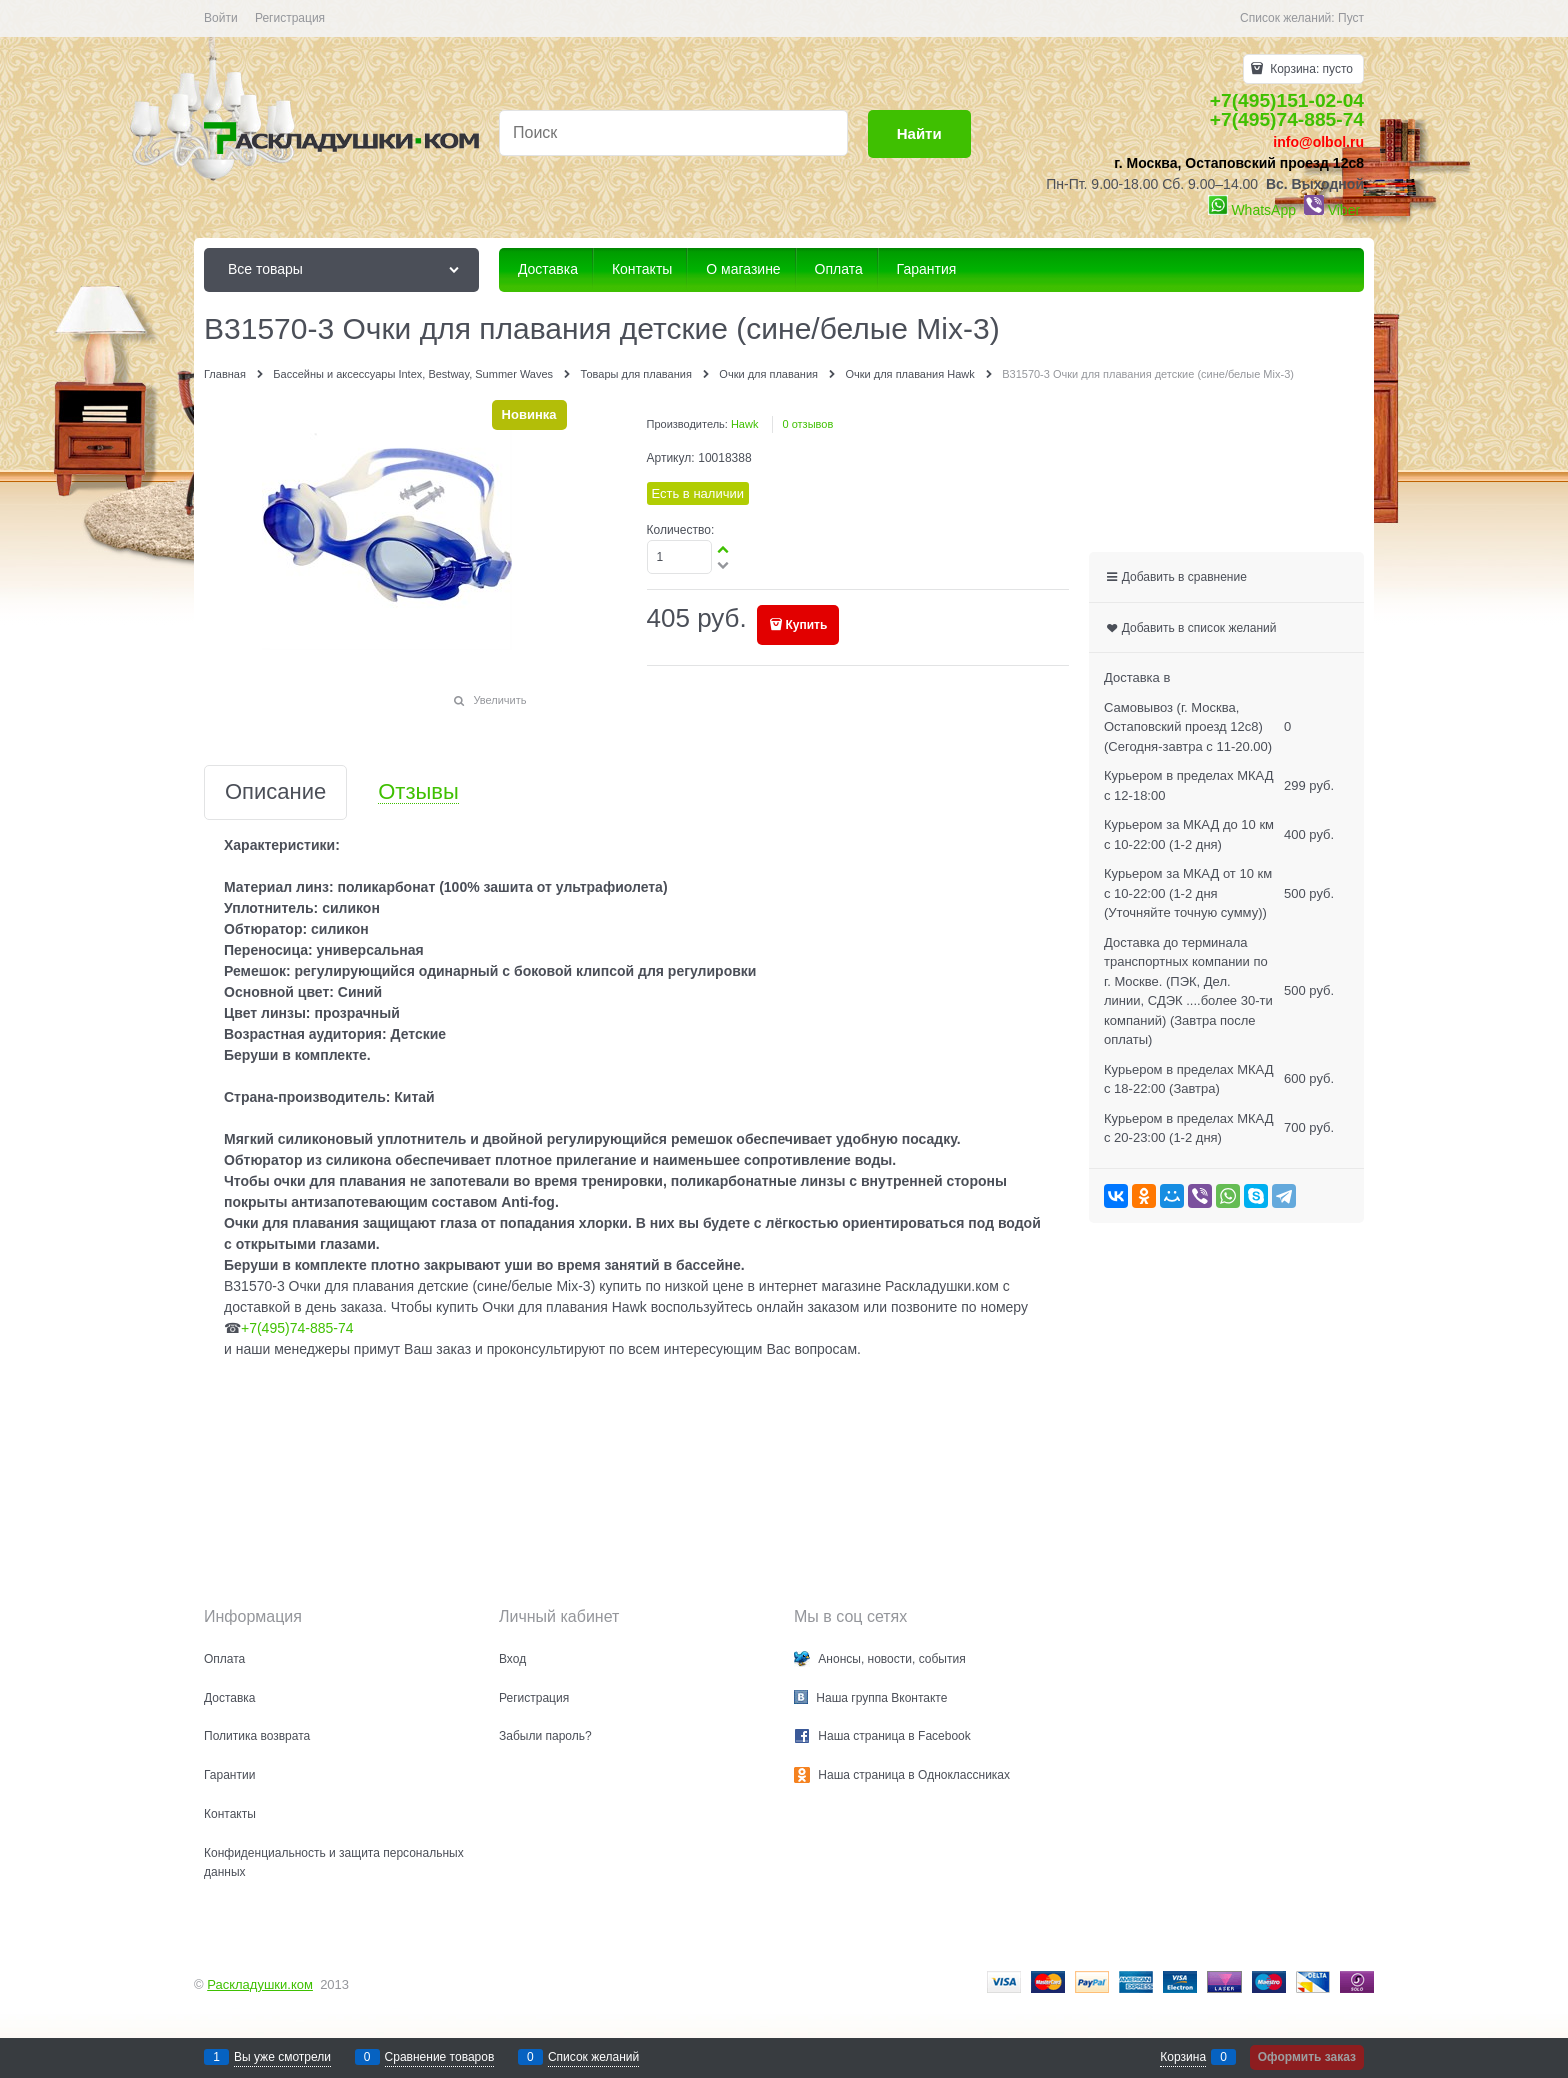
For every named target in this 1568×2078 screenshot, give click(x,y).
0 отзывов (808, 424)
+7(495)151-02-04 (1287, 100)
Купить (807, 625)
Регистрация (290, 18)
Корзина (1183, 2057)
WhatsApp (1263, 210)
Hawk (745, 424)
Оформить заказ (1307, 2057)
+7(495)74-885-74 (1287, 119)
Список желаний (593, 2057)
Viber (1344, 210)
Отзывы (418, 792)
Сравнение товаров (440, 2057)
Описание (275, 792)
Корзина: (1310, 69)
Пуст (1351, 18)
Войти (221, 18)
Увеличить (499, 700)
